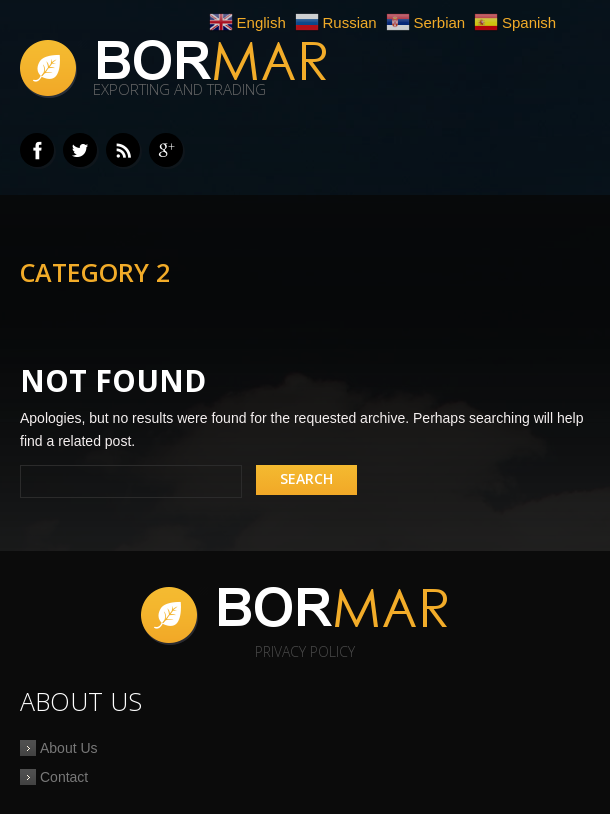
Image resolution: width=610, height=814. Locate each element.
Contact (64, 777)
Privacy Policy (305, 651)
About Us (69, 748)
